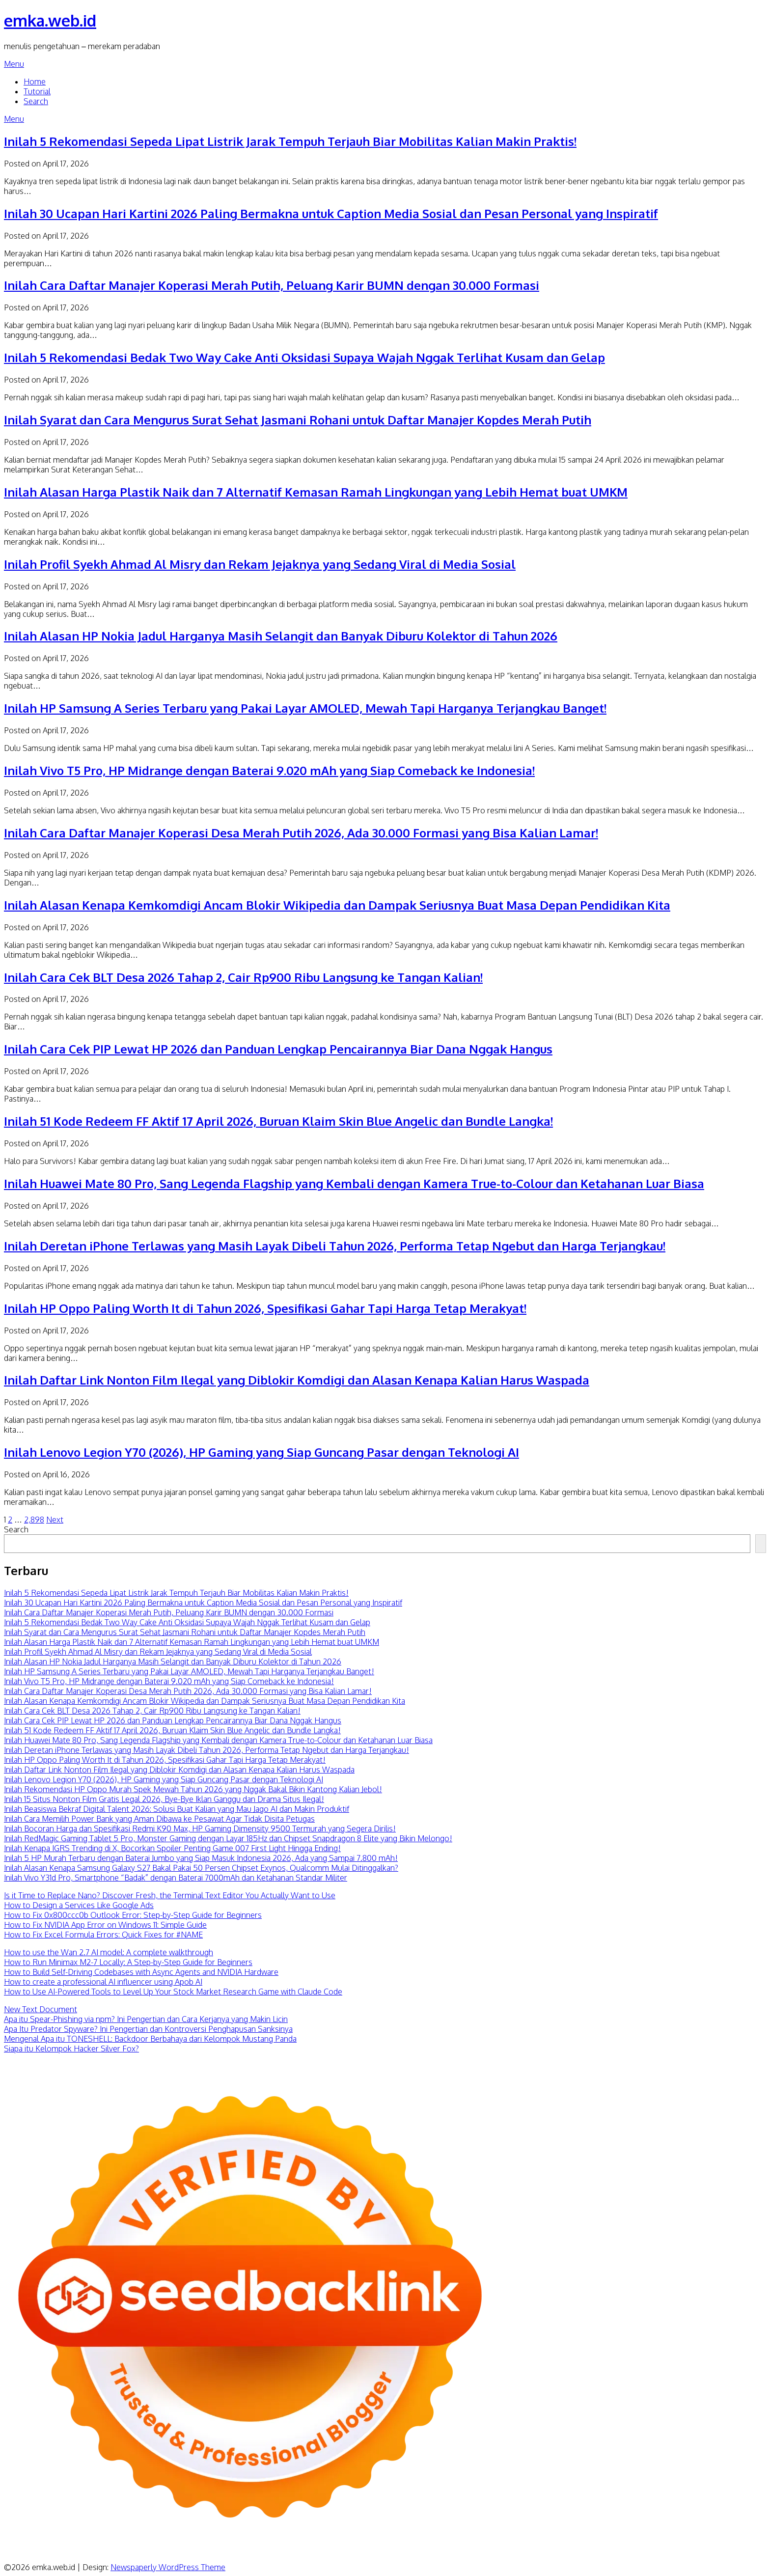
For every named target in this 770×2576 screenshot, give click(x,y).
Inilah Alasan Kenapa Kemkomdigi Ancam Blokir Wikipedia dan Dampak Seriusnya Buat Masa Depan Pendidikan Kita (337, 905)
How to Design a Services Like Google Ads (79, 1905)
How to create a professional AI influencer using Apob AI (103, 1982)
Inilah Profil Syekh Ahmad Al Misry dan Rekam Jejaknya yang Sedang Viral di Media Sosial (260, 564)
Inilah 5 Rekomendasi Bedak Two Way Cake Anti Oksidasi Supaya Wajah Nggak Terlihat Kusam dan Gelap (304, 357)
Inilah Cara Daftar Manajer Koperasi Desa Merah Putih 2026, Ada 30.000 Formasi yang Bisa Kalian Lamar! (301, 832)
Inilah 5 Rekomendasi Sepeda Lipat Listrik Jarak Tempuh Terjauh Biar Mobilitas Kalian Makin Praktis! (290, 141)
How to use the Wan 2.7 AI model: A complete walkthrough (108, 1952)
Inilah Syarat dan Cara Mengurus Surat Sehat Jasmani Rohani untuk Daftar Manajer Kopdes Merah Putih (297, 419)
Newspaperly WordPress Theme (167, 2567)
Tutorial (37, 91)
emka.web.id (50, 20)
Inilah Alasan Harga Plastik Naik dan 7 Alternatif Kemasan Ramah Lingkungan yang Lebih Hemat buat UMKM (316, 491)
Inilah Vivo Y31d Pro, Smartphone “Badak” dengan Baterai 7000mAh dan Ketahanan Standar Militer (175, 1878)
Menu (14, 64)
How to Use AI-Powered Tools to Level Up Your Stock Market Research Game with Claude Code (173, 1991)
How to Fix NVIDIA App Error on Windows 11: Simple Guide (105, 1925)
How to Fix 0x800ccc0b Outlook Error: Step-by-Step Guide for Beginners (133, 1915)
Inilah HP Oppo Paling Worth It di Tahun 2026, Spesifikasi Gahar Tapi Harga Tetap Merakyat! (265, 1308)
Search (36, 101)
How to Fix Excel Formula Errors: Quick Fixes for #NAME (103, 1934)
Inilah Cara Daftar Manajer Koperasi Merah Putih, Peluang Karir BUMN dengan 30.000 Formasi (271, 285)
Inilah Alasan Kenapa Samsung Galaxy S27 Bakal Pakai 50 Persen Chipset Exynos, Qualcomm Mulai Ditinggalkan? (201, 1868)
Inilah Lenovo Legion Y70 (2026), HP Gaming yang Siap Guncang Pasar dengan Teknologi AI (261, 1452)
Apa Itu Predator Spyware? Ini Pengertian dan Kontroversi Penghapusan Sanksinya (148, 2029)
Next (54, 1519)
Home (35, 81)
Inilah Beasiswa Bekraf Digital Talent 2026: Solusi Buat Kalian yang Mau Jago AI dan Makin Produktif (176, 1809)
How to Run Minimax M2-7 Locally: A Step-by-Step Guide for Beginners (128, 1962)
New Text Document (40, 2009)
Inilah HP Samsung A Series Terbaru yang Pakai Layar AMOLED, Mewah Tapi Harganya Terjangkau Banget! (305, 708)
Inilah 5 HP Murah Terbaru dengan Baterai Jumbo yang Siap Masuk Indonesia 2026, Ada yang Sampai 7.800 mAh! (201, 1858)
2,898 (34, 1519)
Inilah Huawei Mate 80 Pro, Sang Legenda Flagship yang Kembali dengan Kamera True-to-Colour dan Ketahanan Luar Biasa (354, 1183)
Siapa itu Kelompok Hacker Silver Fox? (71, 2048)
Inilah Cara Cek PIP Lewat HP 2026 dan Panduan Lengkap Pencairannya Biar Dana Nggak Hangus (278, 1048)
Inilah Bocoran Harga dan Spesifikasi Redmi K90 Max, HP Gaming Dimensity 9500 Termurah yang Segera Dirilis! (200, 1828)
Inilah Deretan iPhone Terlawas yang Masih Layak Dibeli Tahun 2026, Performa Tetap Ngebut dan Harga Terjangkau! (334, 1245)
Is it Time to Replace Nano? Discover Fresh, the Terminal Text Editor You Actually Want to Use (169, 1895)
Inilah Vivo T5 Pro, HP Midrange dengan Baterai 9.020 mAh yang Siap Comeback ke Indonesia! (269, 770)
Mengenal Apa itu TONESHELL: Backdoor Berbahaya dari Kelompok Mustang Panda (150, 2039)
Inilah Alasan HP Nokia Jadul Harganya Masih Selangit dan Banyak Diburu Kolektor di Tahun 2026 (280, 635)
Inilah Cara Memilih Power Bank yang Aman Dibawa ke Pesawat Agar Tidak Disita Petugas (159, 1819)
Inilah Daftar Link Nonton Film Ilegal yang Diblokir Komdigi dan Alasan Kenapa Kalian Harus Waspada (296, 1379)
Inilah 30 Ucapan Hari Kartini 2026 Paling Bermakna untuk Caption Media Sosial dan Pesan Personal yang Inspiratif (331, 213)
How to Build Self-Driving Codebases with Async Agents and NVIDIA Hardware (141, 1972)
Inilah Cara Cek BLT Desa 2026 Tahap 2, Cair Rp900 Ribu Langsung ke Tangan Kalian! (243, 977)
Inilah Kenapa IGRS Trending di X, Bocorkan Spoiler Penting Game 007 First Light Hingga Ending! (172, 1848)
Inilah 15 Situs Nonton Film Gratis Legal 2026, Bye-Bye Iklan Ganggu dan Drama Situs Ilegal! (164, 1799)
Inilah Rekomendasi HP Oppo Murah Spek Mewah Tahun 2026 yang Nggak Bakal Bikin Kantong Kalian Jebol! (193, 1789)
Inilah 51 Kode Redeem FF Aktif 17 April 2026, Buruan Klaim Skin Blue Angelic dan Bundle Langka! (278, 1121)
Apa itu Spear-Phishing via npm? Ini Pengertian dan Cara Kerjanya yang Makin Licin (146, 2019)
